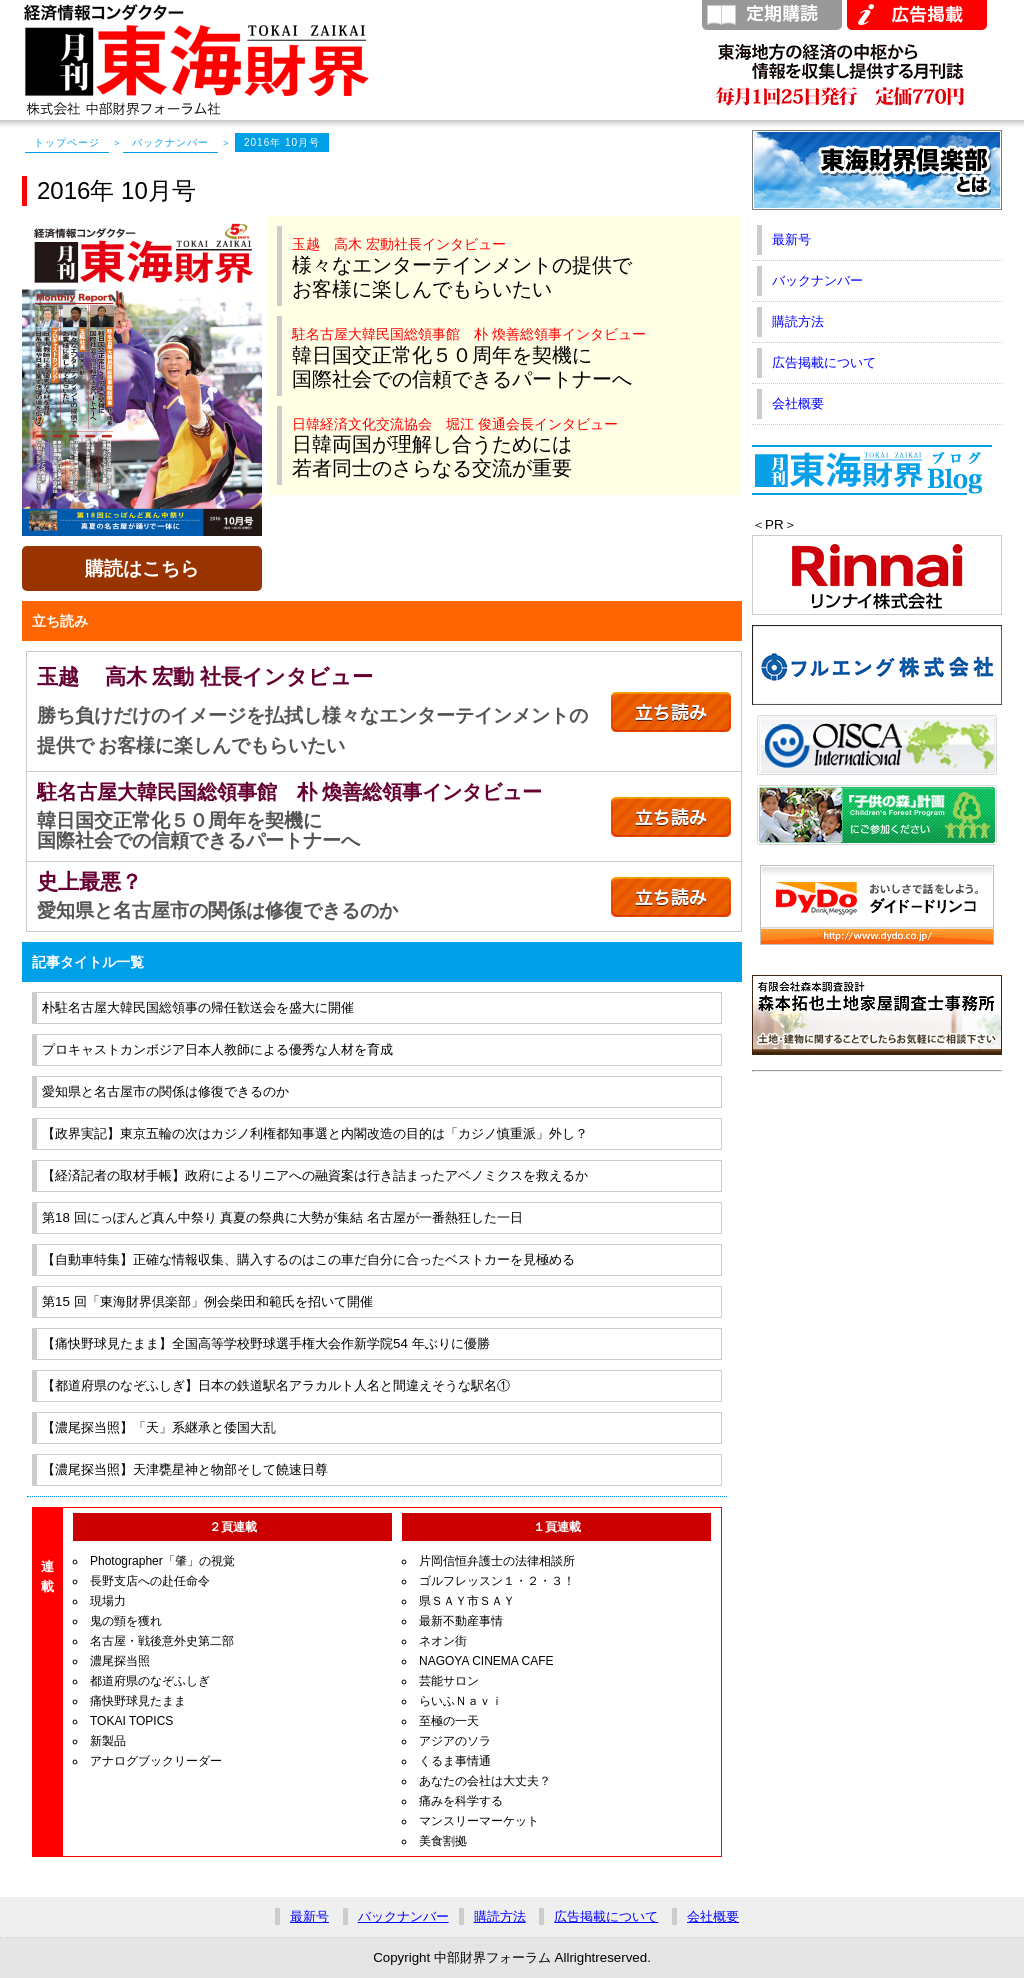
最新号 (791, 239)
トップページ (67, 142)
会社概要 (798, 403)
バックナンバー (170, 142)
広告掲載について (824, 362)
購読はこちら (142, 568)
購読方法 (798, 321)
